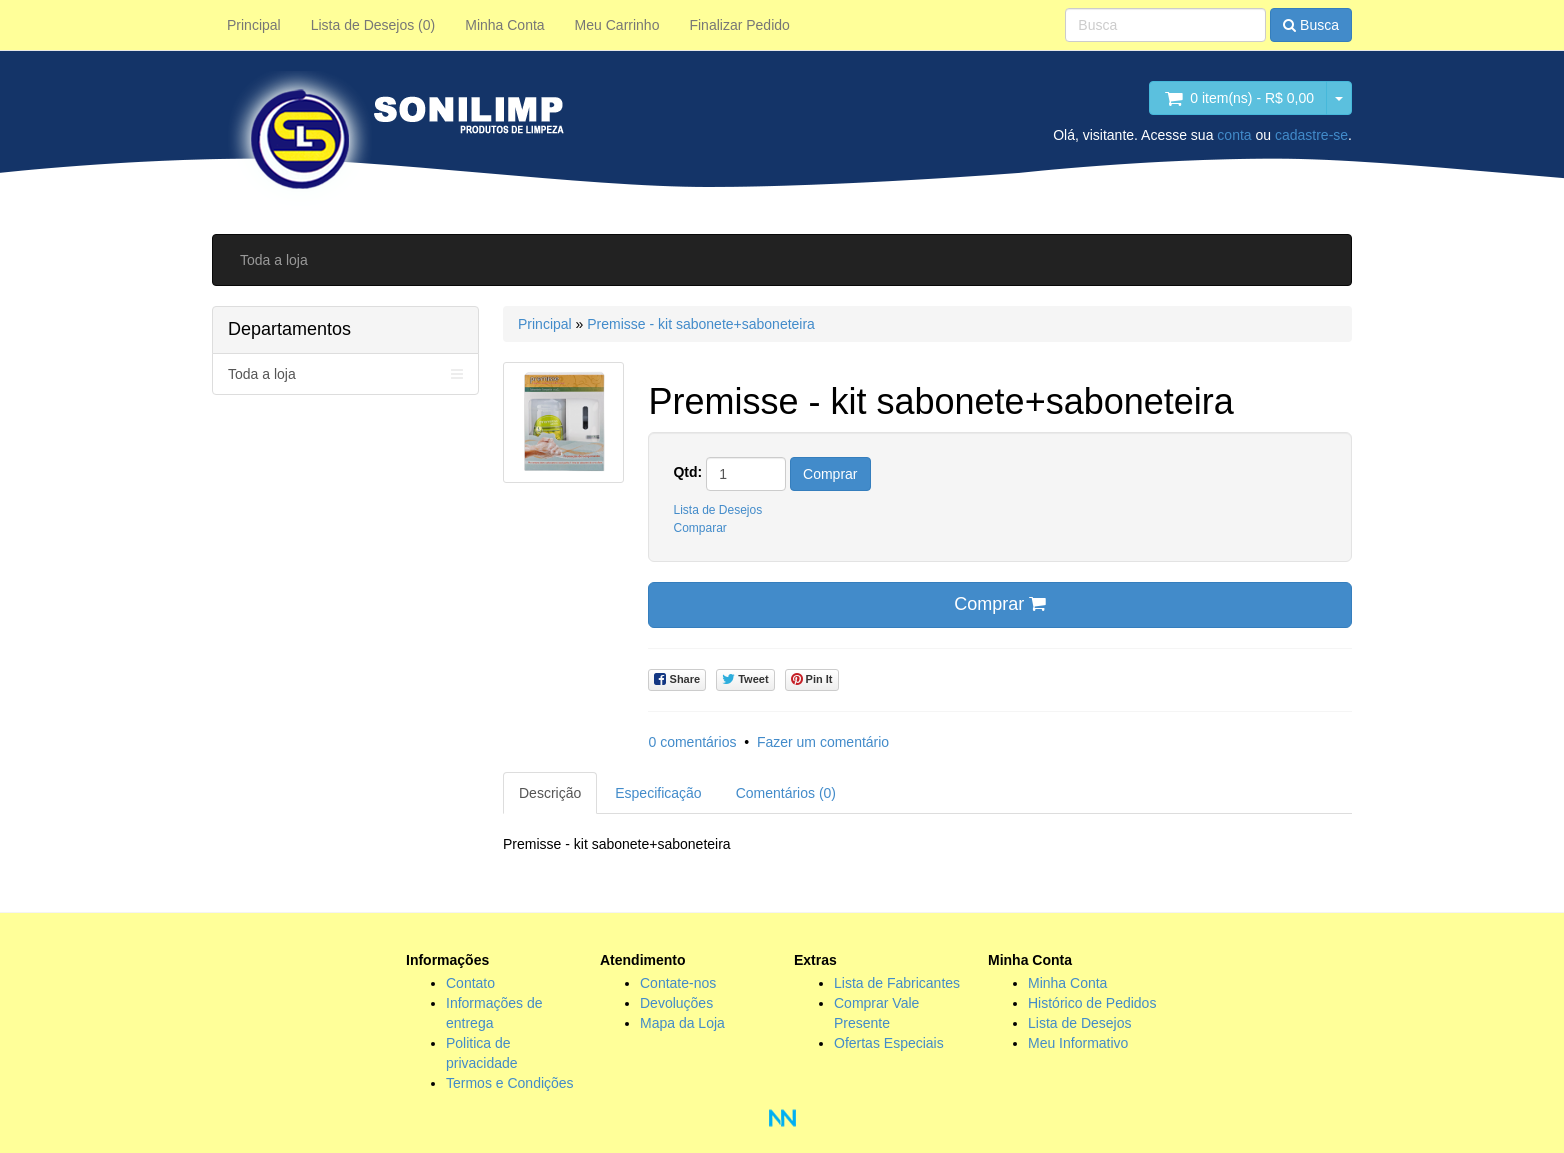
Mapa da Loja (682, 1023)
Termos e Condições (510, 1083)
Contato (470, 983)
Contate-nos (678, 983)
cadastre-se (1311, 135)
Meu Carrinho (617, 25)
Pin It (812, 679)
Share (677, 679)
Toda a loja (274, 260)
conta (1234, 135)
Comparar (699, 528)
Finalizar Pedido (739, 25)
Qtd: (687, 472)
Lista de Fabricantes (897, 983)
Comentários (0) (786, 793)
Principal (254, 25)
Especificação (658, 793)
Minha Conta (504, 25)
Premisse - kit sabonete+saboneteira (701, 324)
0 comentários (692, 742)
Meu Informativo (1078, 1043)
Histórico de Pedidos (1092, 1003)
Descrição (550, 793)
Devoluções (676, 1003)
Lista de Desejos (717, 510)
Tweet (745, 679)
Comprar (830, 474)
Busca (1311, 25)
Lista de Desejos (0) (373, 25)
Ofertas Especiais (889, 1043)
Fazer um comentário (823, 742)
